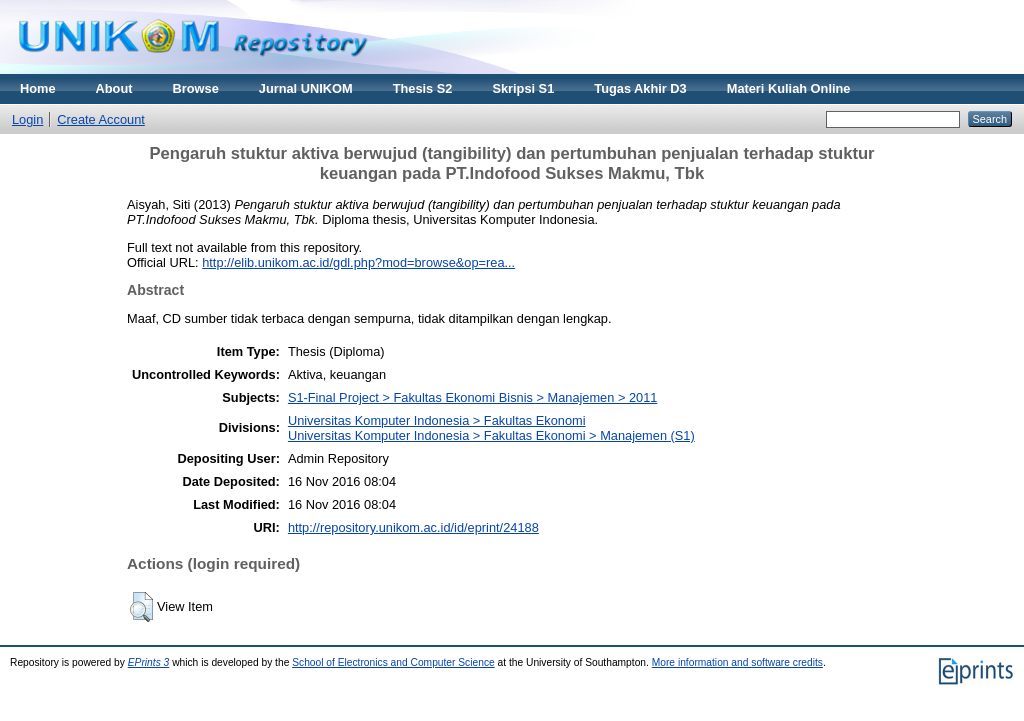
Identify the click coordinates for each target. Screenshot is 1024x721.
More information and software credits (737, 662)
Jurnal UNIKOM (306, 88)
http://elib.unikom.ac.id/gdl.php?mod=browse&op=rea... (358, 262)
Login (27, 119)
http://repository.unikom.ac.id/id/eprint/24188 (413, 527)
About (114, 88)
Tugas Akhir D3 (640, 88)
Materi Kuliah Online (789, 88)
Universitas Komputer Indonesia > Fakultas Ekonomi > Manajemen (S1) (491, 435)
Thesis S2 (423, 88)
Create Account (101, 119)
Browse (196, 88)
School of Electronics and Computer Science (393, 662)
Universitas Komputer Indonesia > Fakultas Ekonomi (437, 420)
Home (38, 88)
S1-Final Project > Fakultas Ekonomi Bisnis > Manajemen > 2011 (473, 397)
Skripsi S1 (523, 88)
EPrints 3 (149, 662)
